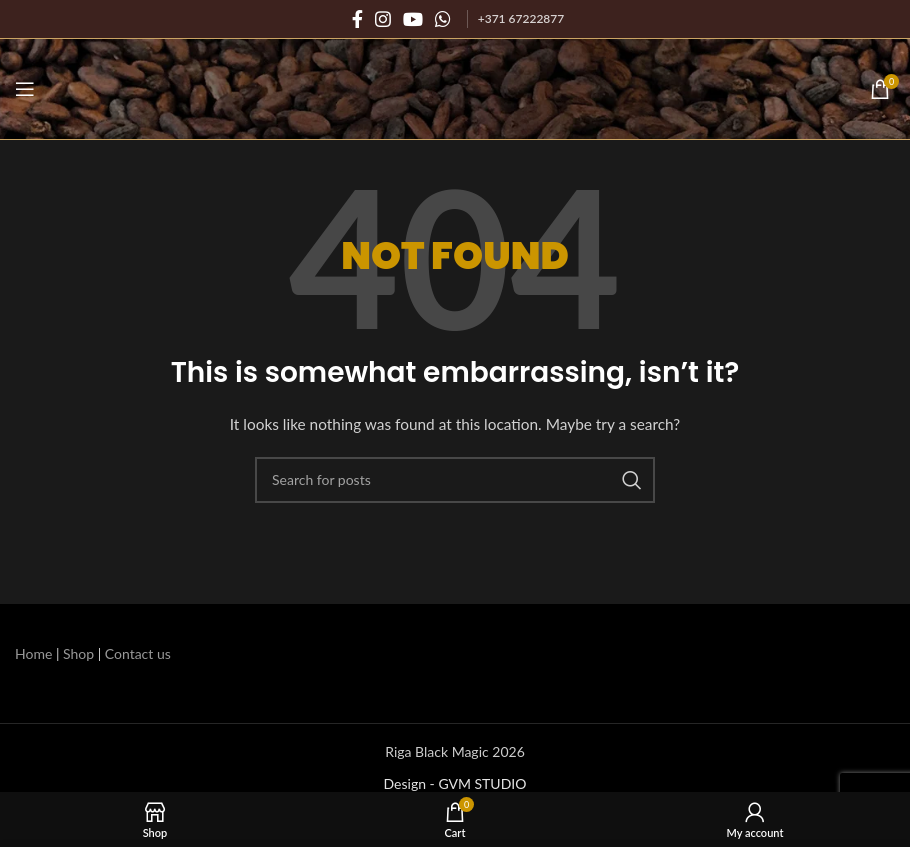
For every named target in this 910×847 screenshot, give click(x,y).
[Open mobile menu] (25, 89)
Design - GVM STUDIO (455, 783)
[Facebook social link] (357, 19)
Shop (78, 653)
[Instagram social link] (383, 19)
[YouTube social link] (413, 19)
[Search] (455, 480)
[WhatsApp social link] (443, 19)
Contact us (138, 653)
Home (33, 653)
